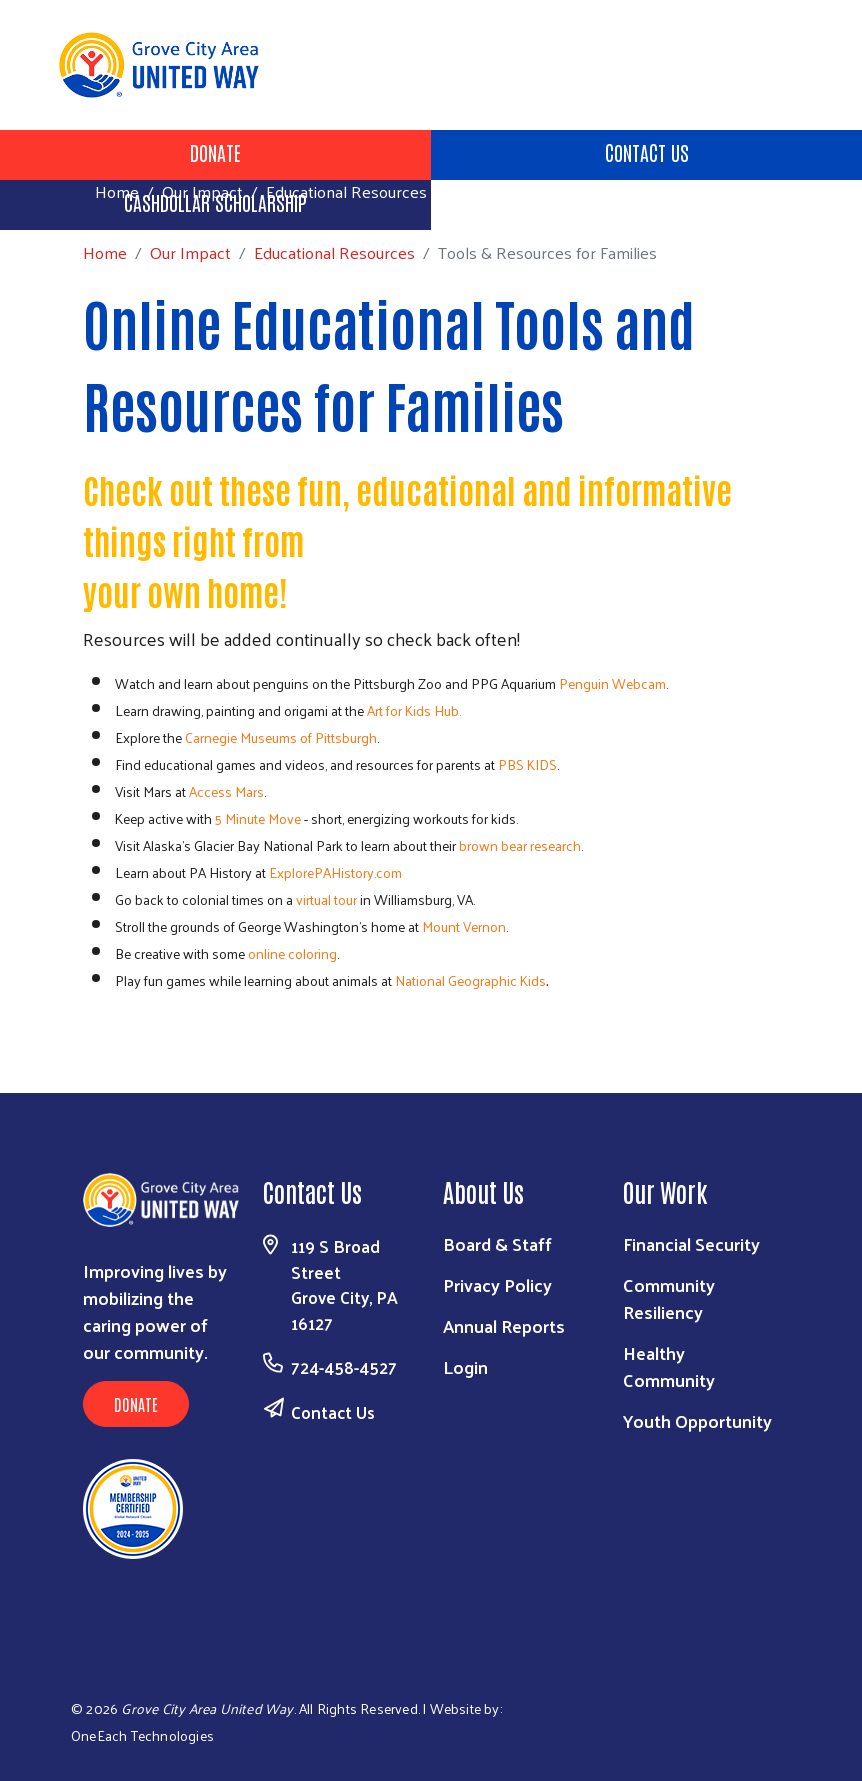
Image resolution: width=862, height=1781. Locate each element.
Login (465, 1366)
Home (117, 191)
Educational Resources (346, 191)
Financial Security (691, 1243)
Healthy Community (669, 1366)
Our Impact (202, 191)
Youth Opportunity (697, 1420)
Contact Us (647, 152)
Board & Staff (497, 1243)
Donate (215, 152)
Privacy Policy (497, 1284)
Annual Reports (504, 1325)
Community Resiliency (669, 1298)
